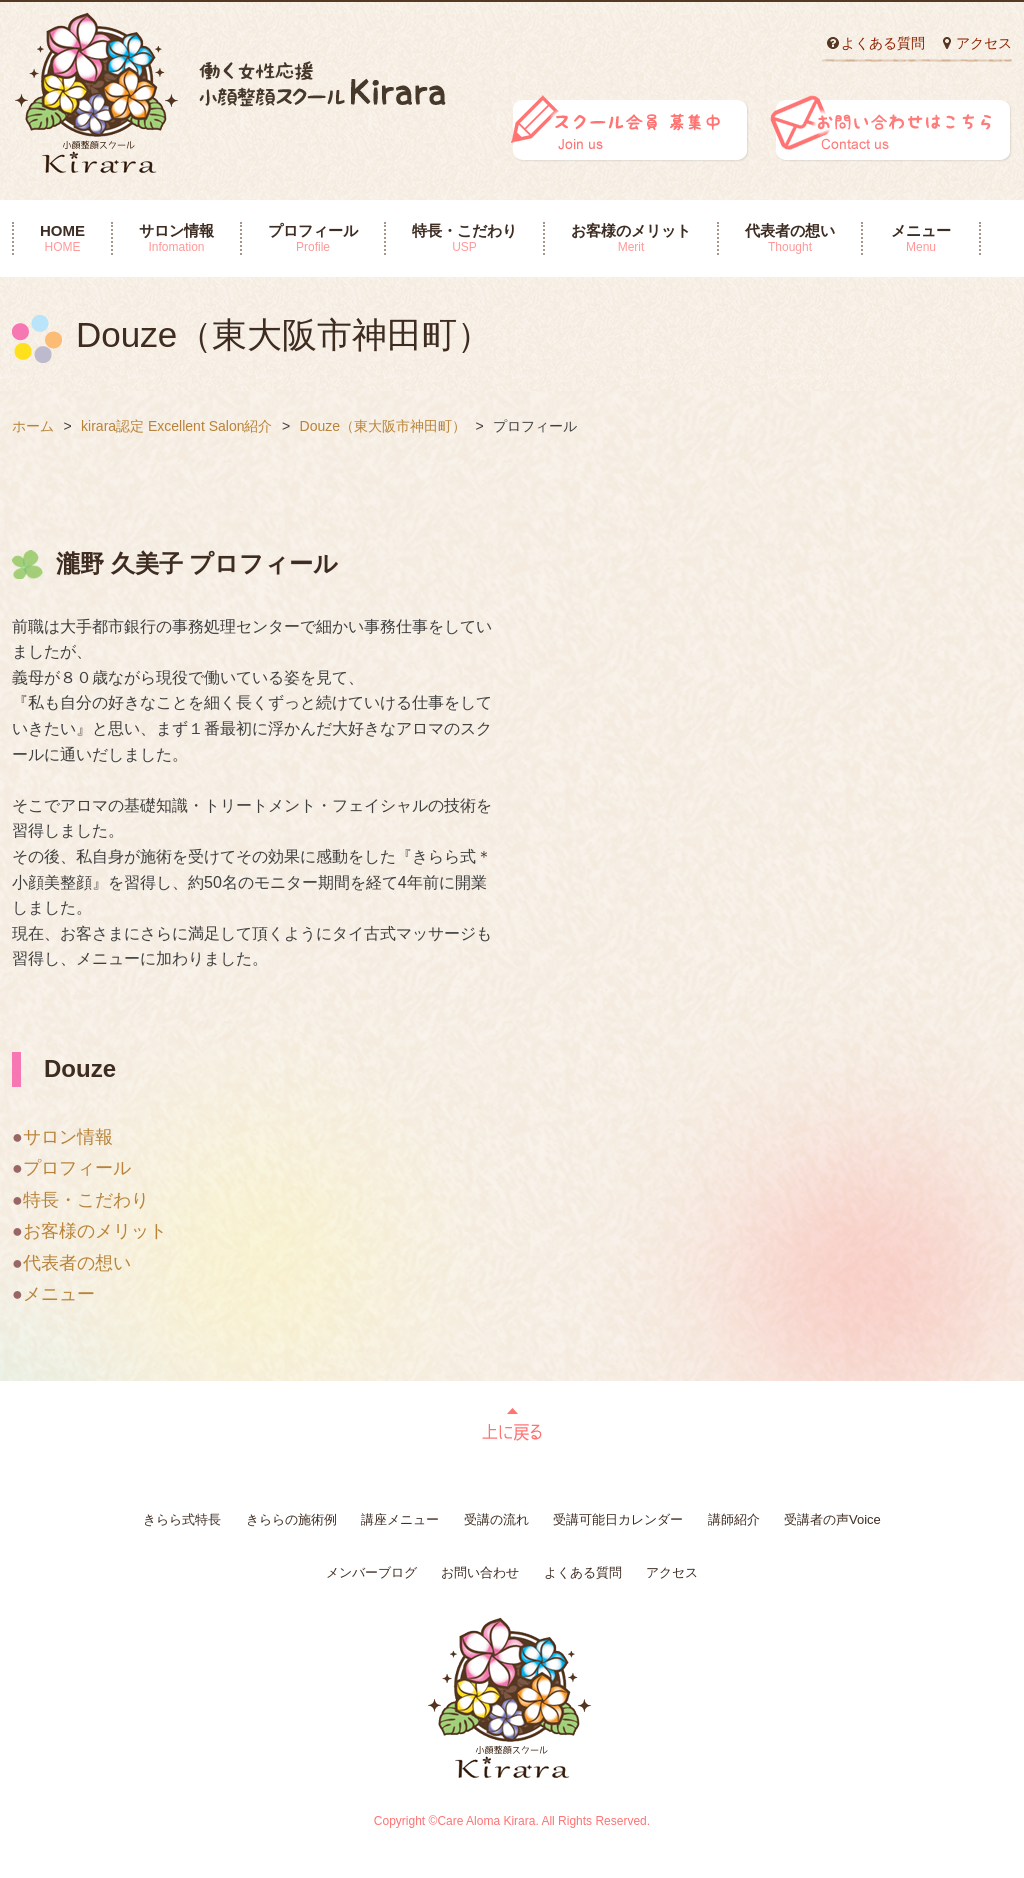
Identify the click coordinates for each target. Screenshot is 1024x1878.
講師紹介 (734, 1519)
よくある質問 (883, 43)
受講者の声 (832, 1519)
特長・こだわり (464, 238)
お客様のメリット (631, 238)
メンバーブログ (371, 1572)
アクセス (984, 43)
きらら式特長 (182, 1519)
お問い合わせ (480, 1572)
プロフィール (313, 238)
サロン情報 (176, 238)
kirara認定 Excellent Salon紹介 (176, 426)
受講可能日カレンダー (618, 1519)
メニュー (921, 238)
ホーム (33, 426)
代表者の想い (790, 238)
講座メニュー (400, 1519)
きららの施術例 (291, 1519)
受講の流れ (496, 1519)
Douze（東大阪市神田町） (383, 426)
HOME (62, 238)
